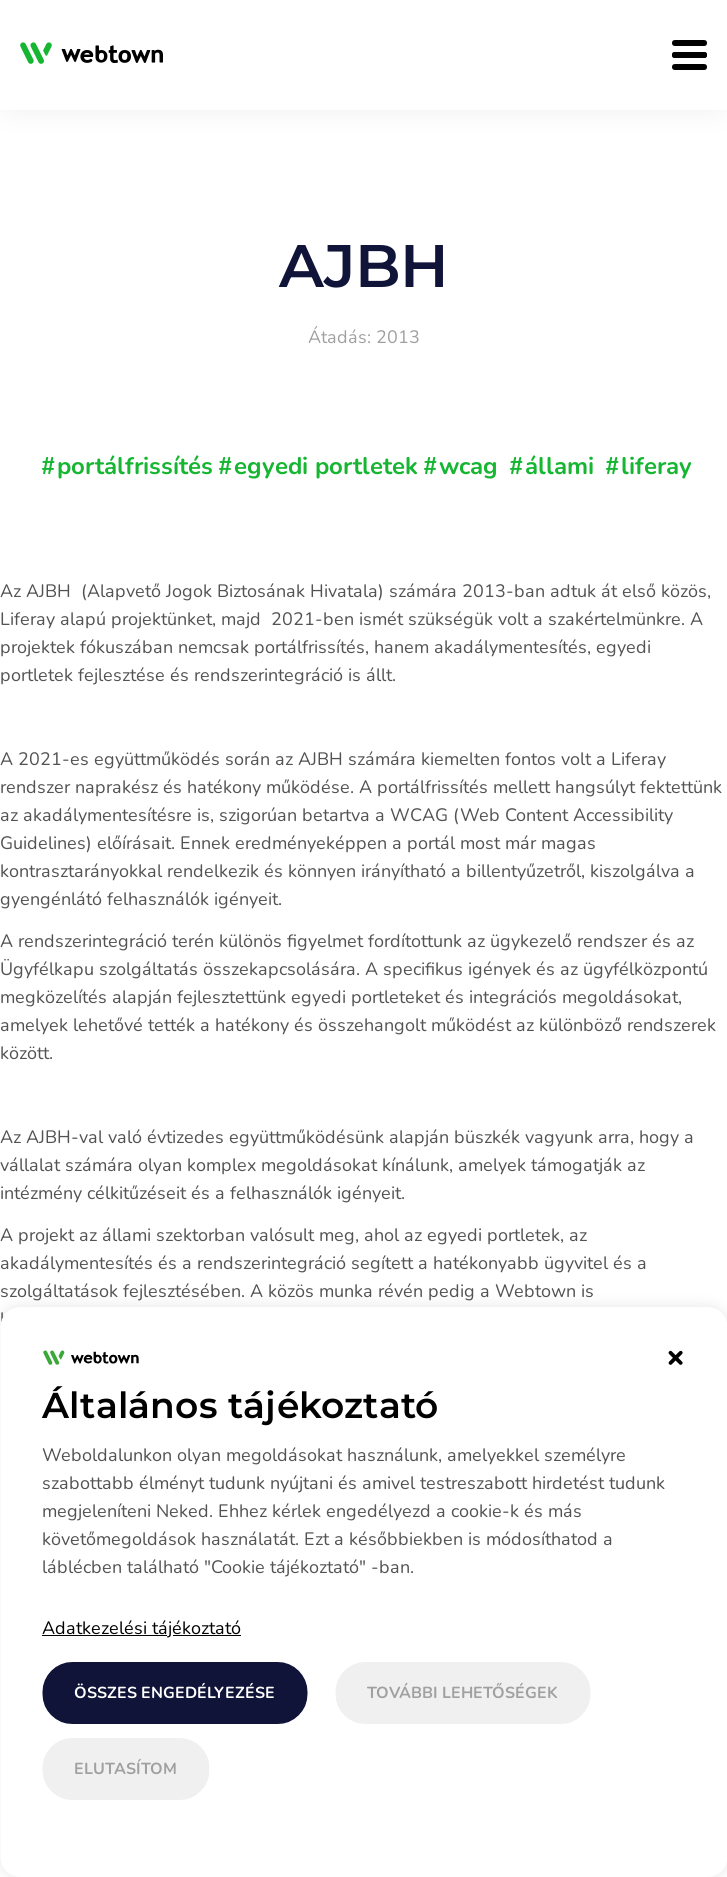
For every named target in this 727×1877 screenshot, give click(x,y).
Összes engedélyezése (174, 1693)
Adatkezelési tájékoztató (141, 1628)
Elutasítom (125, 1769)
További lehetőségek (462, 1693)
